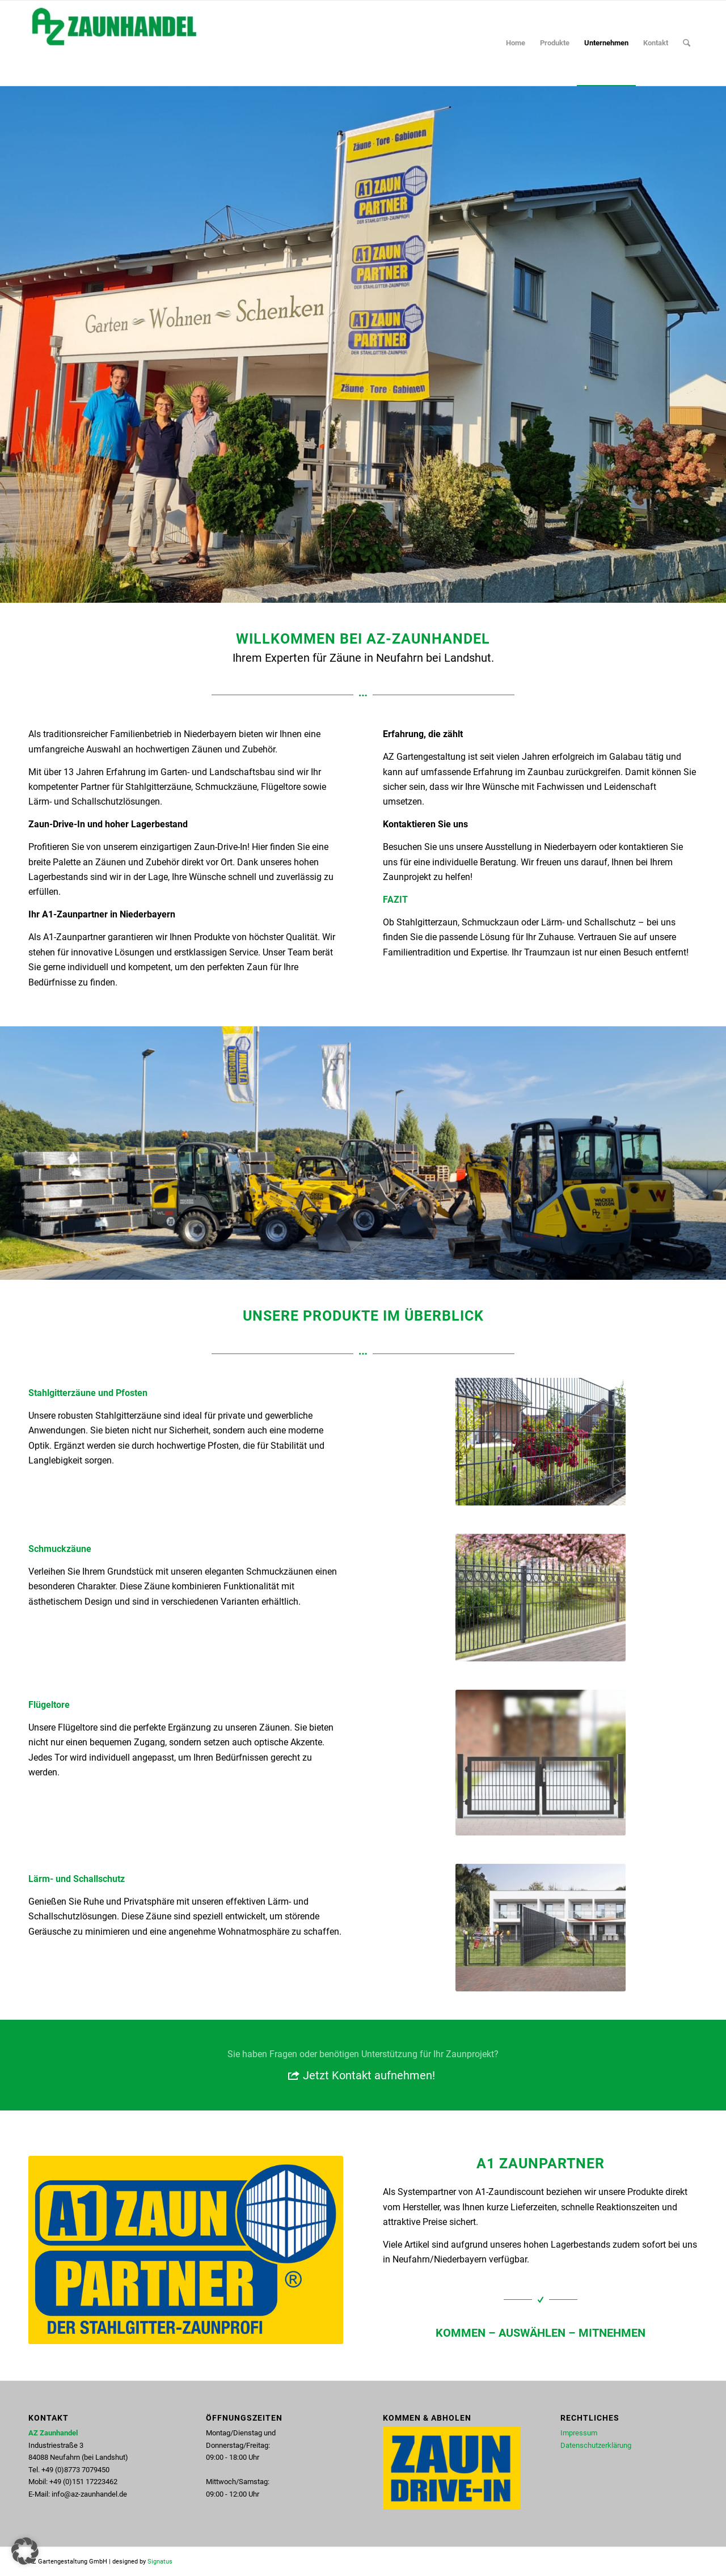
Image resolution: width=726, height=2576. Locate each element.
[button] (25, 2551)
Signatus (159, 2561)
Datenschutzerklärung (595, 2445)
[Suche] (687, 43)
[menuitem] (516, 43)
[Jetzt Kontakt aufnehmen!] (363, 2065)
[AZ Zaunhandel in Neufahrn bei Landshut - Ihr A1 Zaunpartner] (113, 43)
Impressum (578, 2433)
